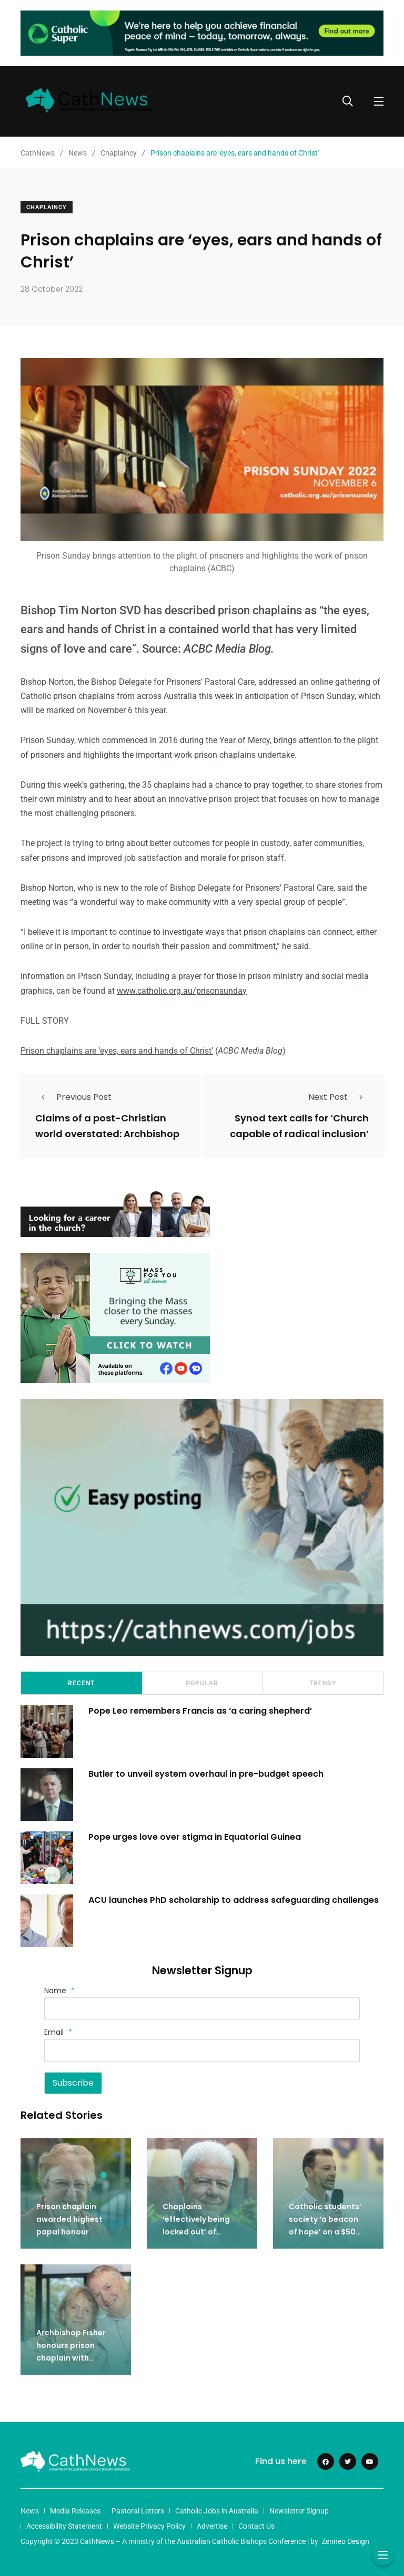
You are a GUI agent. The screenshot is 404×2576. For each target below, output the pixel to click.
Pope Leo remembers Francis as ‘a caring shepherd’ (200, 1710)
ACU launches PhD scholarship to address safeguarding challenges (235, 1899)
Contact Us (256, 2525)
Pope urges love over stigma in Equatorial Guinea (195, 1836)
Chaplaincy (46, 207)
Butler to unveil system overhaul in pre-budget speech (206, 1773)
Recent (81, 1682)
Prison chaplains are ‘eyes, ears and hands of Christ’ (117, 1051)
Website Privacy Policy (149, 2525)
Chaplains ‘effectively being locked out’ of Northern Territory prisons (198, 2231)
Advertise (212, 2525)
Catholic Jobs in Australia (216, 2510)
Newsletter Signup (299, 2510)
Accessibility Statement (64, 2525)
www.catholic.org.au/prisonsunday (182, 991)
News (30, 2510)
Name (59, 1990)
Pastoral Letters (138, 2510)
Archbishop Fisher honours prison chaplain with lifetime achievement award (75, 2357)
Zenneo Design (345, 2541)
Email (58, 2032)
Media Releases (75, 2510)
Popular (202, 1682)
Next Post (338, 1097)
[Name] (202, 2008)
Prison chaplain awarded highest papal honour (69, 2219)
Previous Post (73, 1097)
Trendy (322, 1682)
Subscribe (73, 2082)
